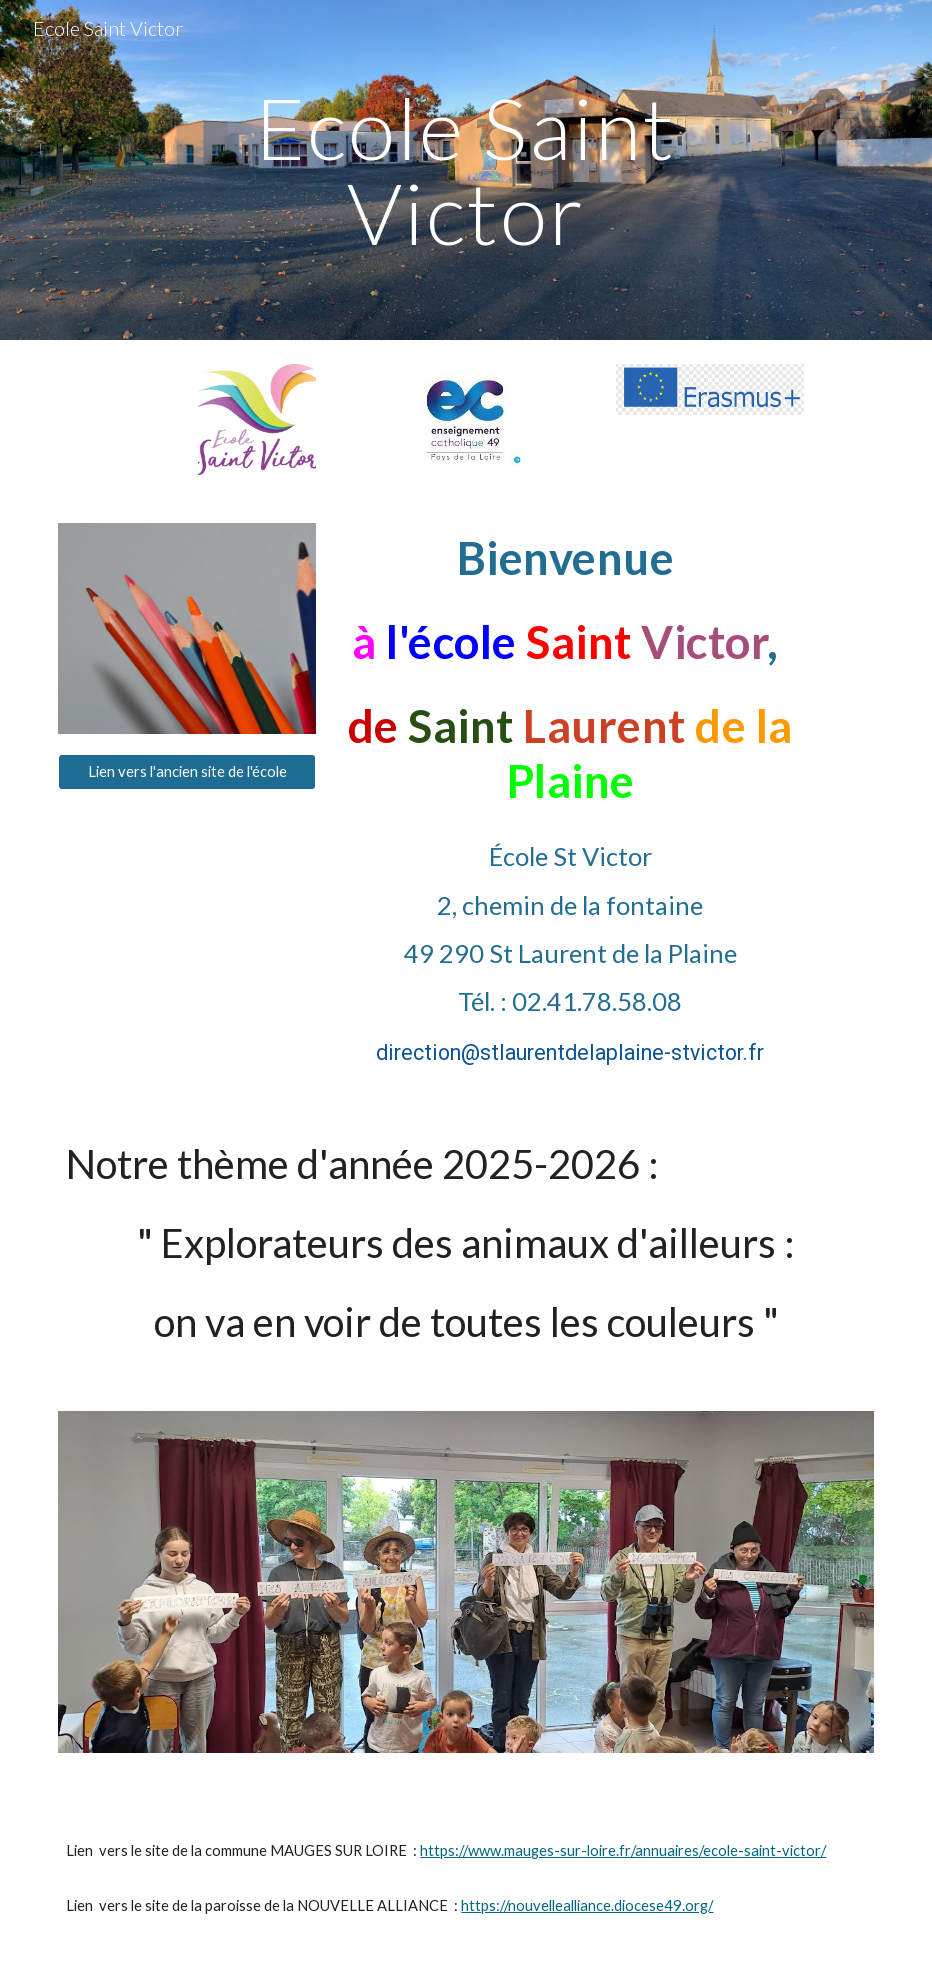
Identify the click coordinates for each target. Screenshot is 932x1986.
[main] (466, 170)
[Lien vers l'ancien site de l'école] (187, 771)
